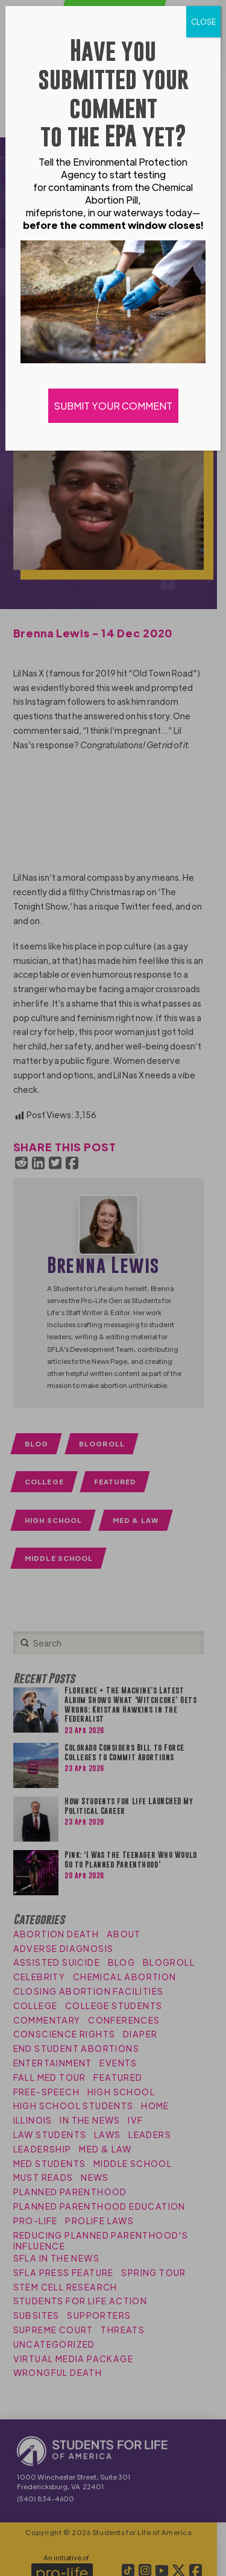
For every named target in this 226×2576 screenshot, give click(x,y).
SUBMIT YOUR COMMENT (113, 405)
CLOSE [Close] (203, 22)
